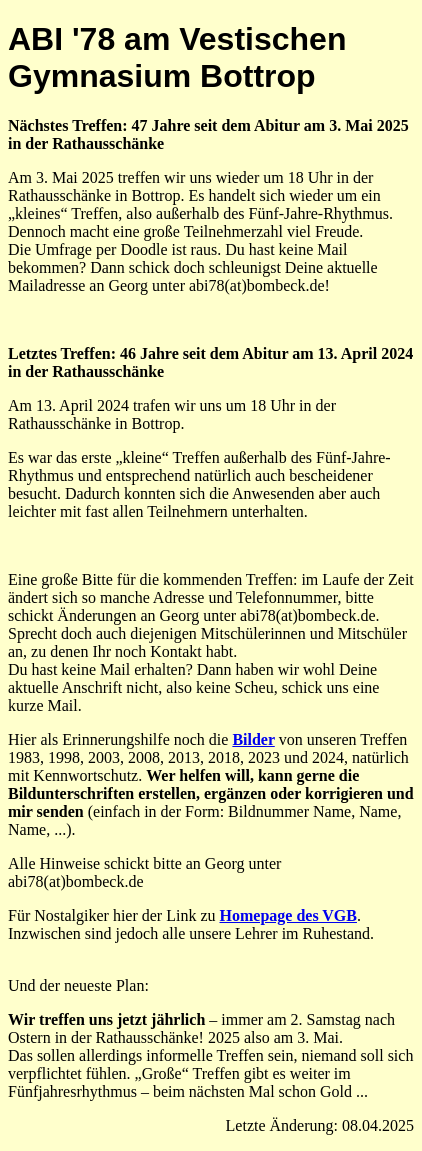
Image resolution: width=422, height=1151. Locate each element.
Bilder (253, 739)
